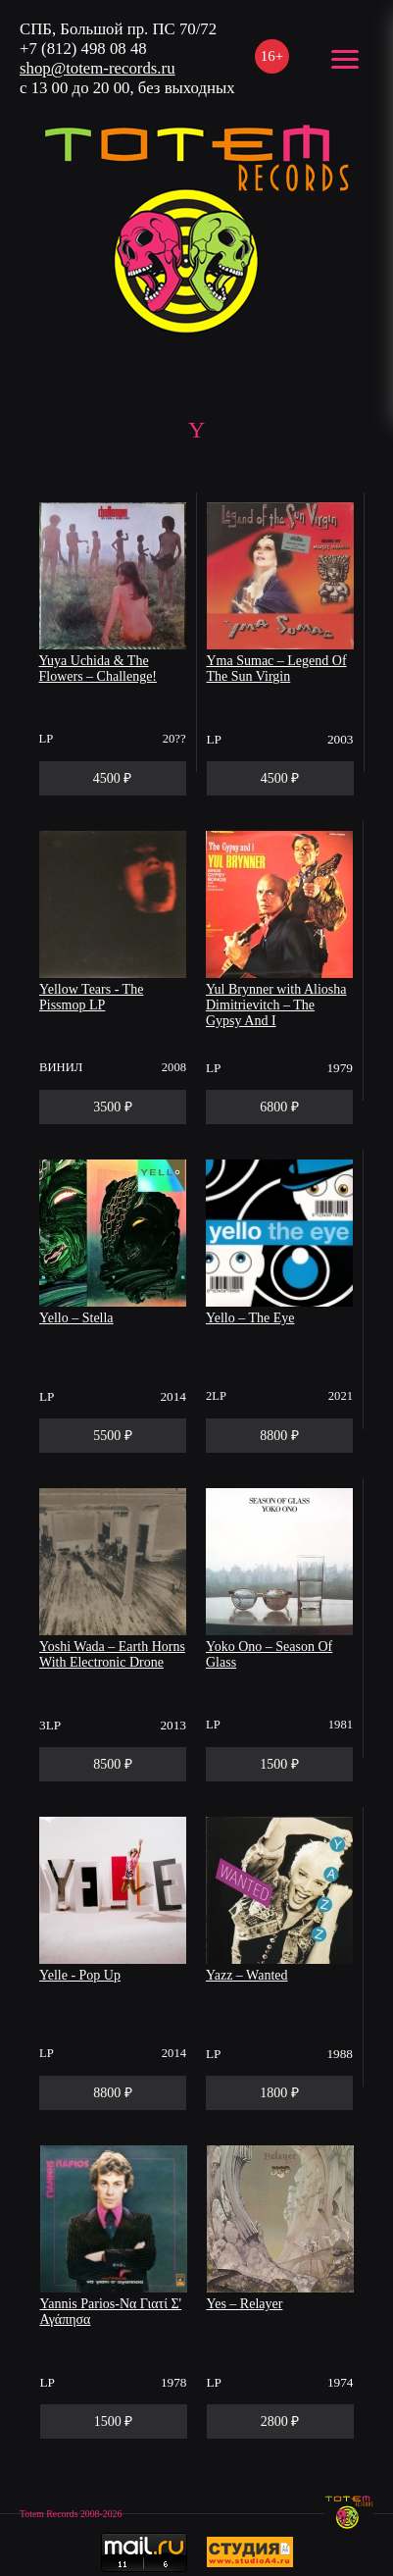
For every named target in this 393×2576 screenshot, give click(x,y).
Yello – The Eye (250, 1318)
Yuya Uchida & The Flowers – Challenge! (98, 668)
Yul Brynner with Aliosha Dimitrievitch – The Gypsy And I (276, 1005)
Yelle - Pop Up (80, 1975)
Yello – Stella (76, 1318)
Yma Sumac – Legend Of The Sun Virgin (277, 668)
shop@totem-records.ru (97, 68)
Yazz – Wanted (247, 1975)
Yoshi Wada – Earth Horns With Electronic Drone (112, 1654)
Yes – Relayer (245, 2303)
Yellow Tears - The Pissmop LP (91, 997)
